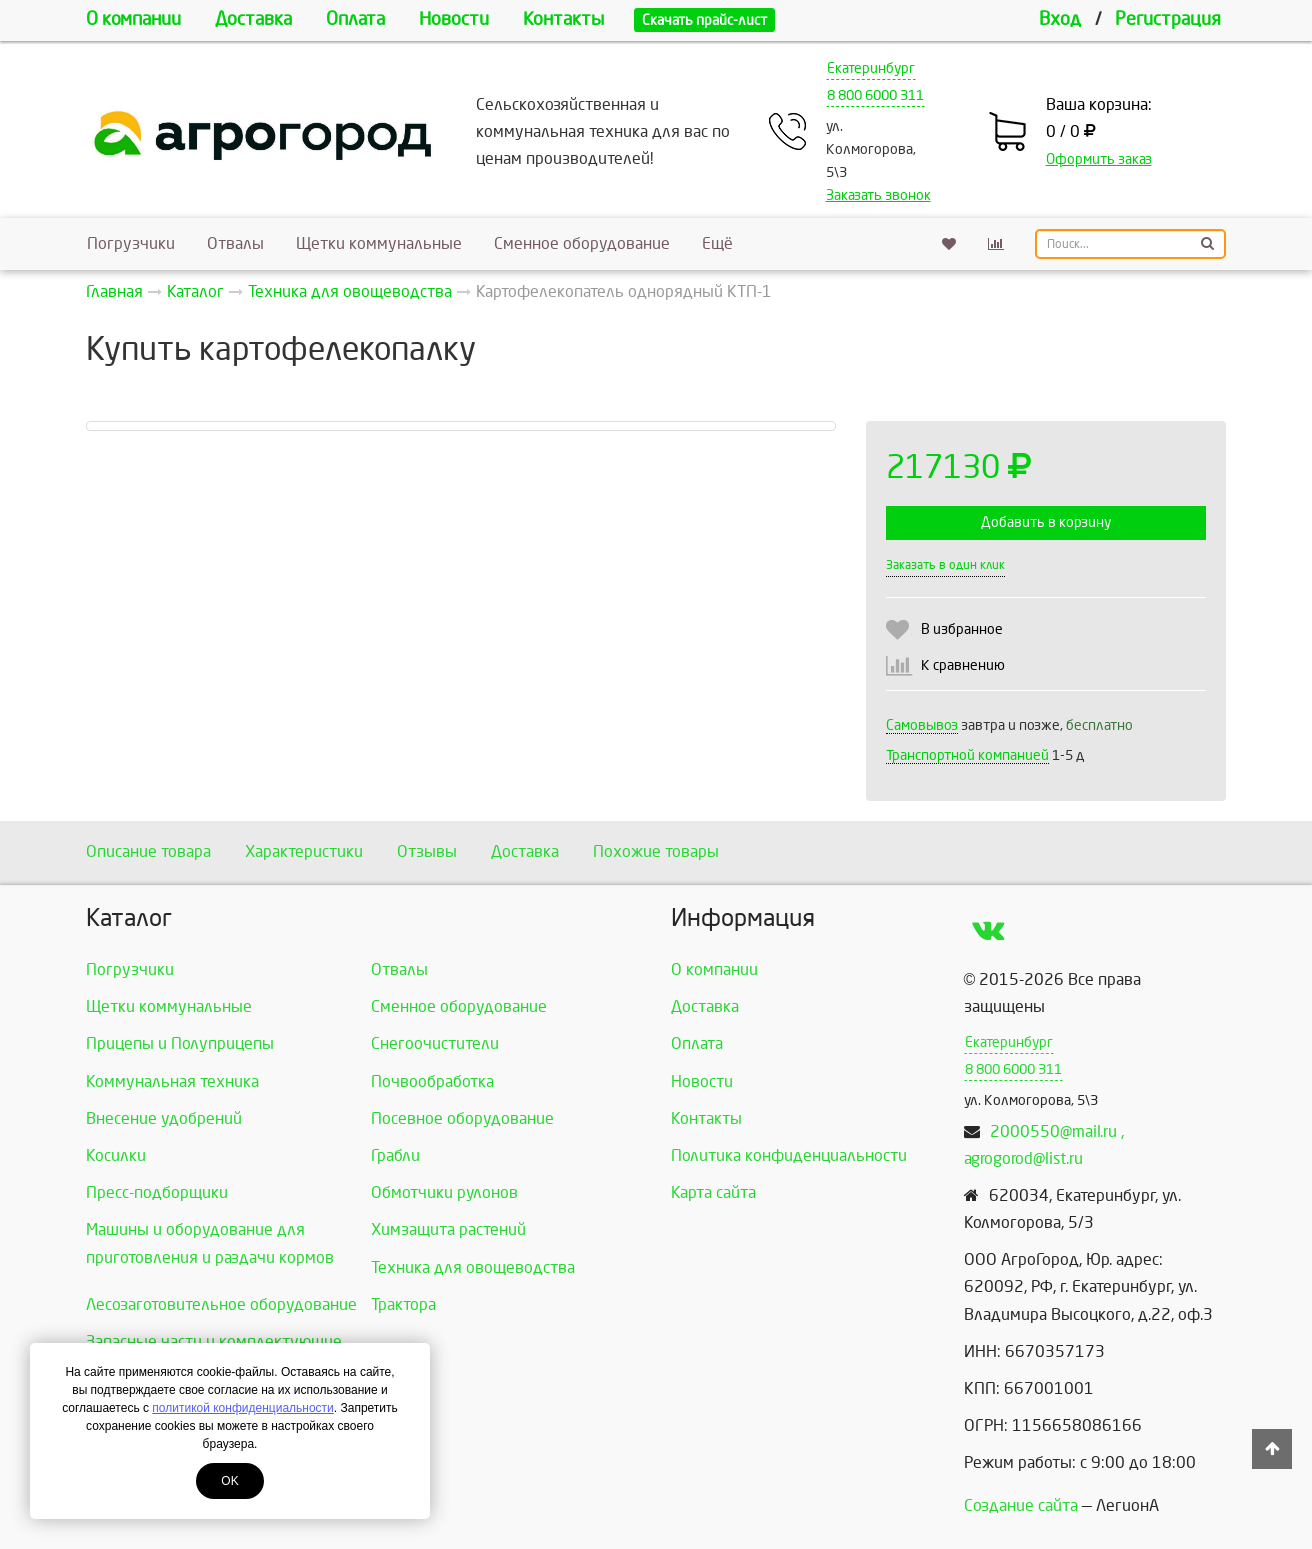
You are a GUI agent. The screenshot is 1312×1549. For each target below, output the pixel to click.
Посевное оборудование (462, 1118)
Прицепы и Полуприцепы (180, 1043)
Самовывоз (922, 725)
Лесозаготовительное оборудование (221, 1304)
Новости (454, 19)
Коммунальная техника (172, 1081)
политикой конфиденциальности (242, 1408)
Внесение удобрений (164, 1118)
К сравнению (963, 665)
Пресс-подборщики (157, 1192)
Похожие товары (656, 851)
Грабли (395, 1155)
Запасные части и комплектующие (214, 1341)
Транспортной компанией (967, 755)
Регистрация (1168, 19)
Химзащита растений (448, 1229)
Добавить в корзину (1046, 522)
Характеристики (304, 851)
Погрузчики (131, 243)
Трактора (403, 1304)
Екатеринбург (871, 68)
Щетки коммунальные (379, 243)
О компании (133, 19)
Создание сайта (1021, 1505)
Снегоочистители (435, 1043)
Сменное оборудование (582, 243)
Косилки (116, 1155)
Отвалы (235, 243)
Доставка (253, 19)
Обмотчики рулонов (444, 1192)
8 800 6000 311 (875, 95)
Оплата (355, 19)
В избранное (962, 629)
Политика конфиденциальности (789, 1155)
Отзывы (427, 851)
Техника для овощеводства (473, 1267)
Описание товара (148, 851)
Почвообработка (432, 1081)
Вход (1060, 19)
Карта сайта (713, 1192)
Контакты (563, 19)
